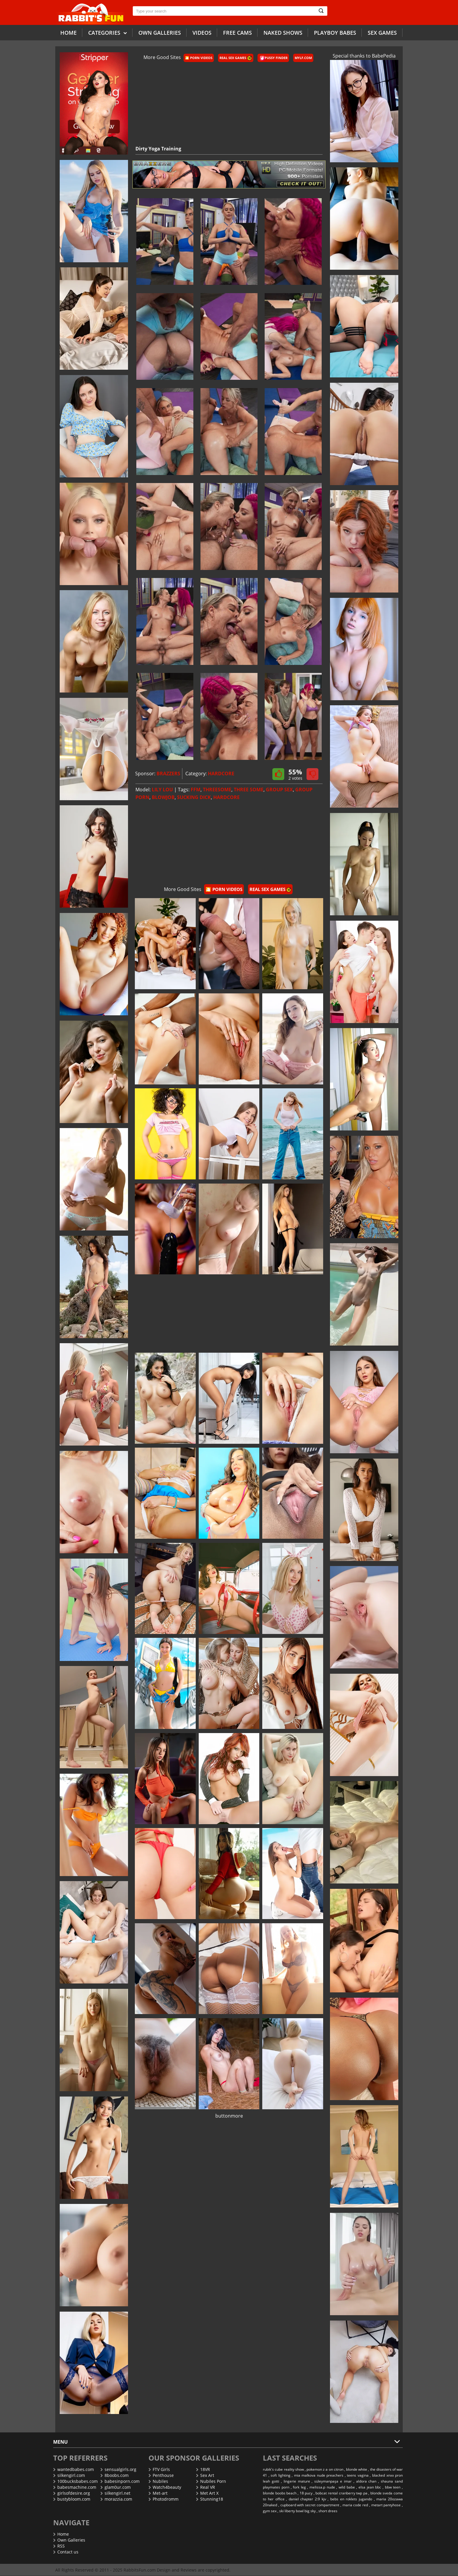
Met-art (158, 2493)
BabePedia (384, 56)
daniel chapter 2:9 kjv (307, 2499)
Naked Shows (282, 32)
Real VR (205, 2487)
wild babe (347, 2487)
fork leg (299, 2487)
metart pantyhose (386, 2504)
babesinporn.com (120, 2481)
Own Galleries (69, 2540)
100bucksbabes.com (75, 2481)
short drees (327, 2510)
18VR (203, 2469)
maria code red (355, 2504)
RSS (59, 2546)
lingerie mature (297, 2481)
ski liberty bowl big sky (297, 2510)
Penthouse (161, 2475)
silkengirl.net (115, 2493)
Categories (107, 32)
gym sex (270, 2510)
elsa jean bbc (369, 2487)
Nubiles (158, 2481)
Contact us (65, 2552)
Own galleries (159, 32)
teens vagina (358, 2475)
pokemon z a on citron (325, 2469)
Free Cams (237, 32)
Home (68, 32)
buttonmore (229, 2116)
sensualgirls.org (118, 2469)
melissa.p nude (322, 2487)
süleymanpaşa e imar (333, 2481)
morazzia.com (116, 2499)
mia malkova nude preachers (319, 2475)
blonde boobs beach (279, 2493)
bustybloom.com (71, 2499)
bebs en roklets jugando (351, 2499)
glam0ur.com (115, 2487)
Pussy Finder (274, 58)
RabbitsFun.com (140, 2570)
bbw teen (393, 2487)
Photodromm (164, 2499)
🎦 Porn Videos (198, 57)
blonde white (356, 2469)
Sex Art (205, 2475)
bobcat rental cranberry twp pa (341, 2493)
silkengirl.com (69, 2475)
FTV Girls (159, 2469)
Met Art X (207, 2493)
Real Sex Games (235, 58)
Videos (201, 32)
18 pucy (306, 2493)
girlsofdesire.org (71, 2493)
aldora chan (366, 2481)
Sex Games (382, 32)
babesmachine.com (74, 2487)
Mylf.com (303, 57)
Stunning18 (209, 2499)
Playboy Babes (335, 32)
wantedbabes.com (73, 2469)
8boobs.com (114, 2475)
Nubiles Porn (211, 2481)
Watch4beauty (165, 2487)
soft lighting (280, 2475)
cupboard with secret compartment (309, 2504)
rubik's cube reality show (283, 2469)
